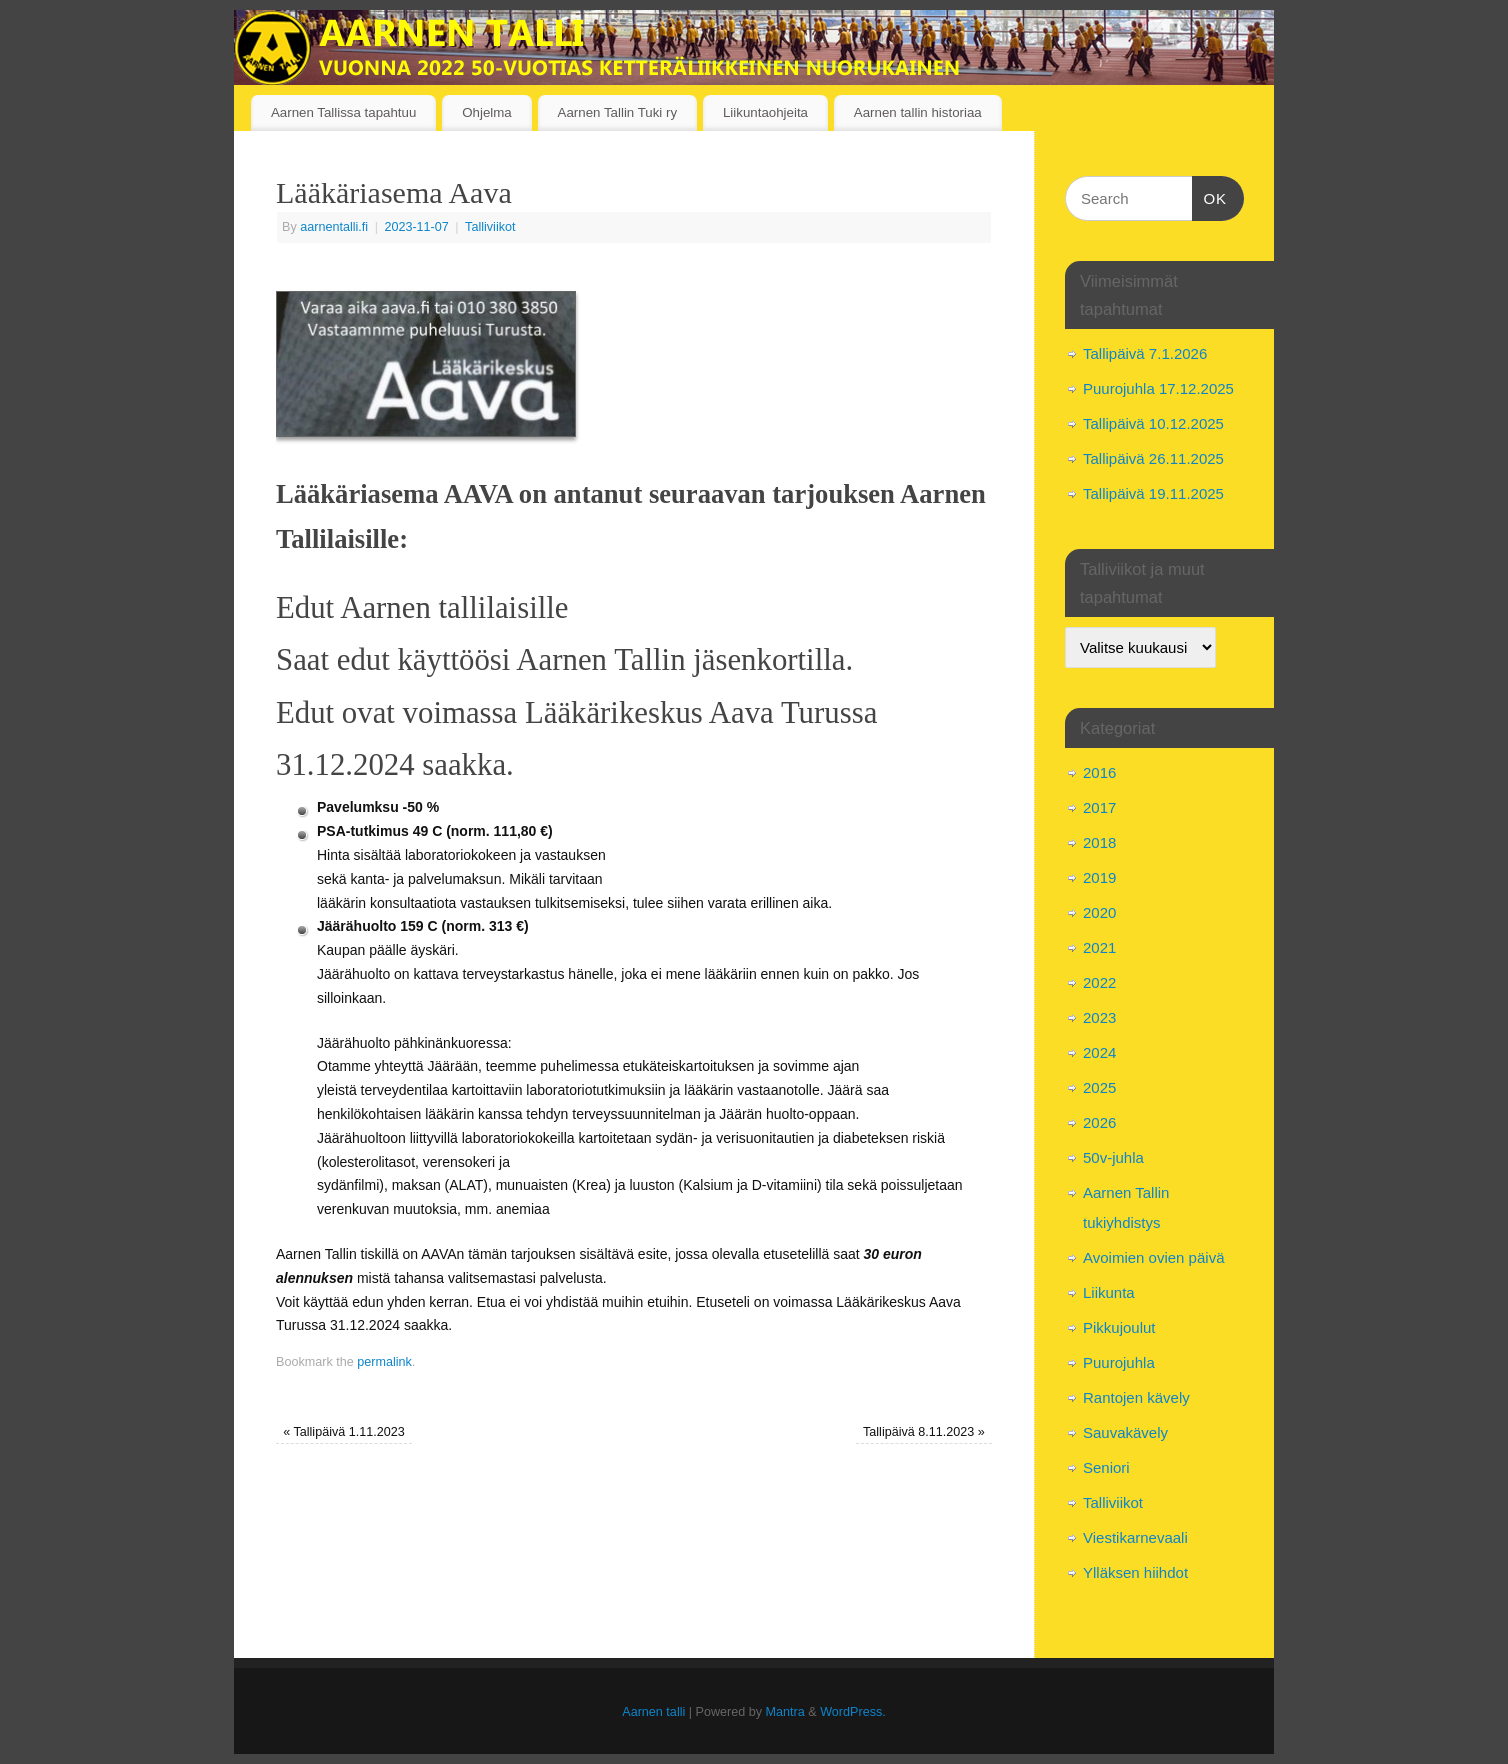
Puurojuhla (1119, 1362)
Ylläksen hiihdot (1135, 1572)
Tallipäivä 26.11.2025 (1153, 458)
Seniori (1106, 1467)
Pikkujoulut (1119, 1327)
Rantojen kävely (1136, 1397)
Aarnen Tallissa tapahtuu (343, 112)
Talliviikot (490, 227)
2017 (1099, 807)
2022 (1099, 982)
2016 (1099, 772)
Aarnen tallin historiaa (918, 112)
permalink (384, 1362)
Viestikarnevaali (1135, 1537)
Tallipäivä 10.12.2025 (1153, 423)
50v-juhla (1113, 1157)
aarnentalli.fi (334, 227)
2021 (1099, 947)
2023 (1099, 1017)
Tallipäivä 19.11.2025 (1153, 493)
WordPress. (853, 1712)
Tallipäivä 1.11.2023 (344, 1432)
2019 (1099, 877)
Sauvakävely (1125, 1432)
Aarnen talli (653, 1712)
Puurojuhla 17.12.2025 (1158, 388)
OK (1210, 196)
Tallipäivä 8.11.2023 (924, 1432)
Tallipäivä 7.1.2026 (1145, 353)
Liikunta (1109, 1292)
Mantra (785, 1712)
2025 (1099, 1087)
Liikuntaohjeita (765, 112)
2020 (1099, 912)
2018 (1099, 842)
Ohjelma (487, 112)
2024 (1099, 1052)
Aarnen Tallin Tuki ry (617, 112)
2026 (1099, 1122)
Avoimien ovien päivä (1153, 1257)
